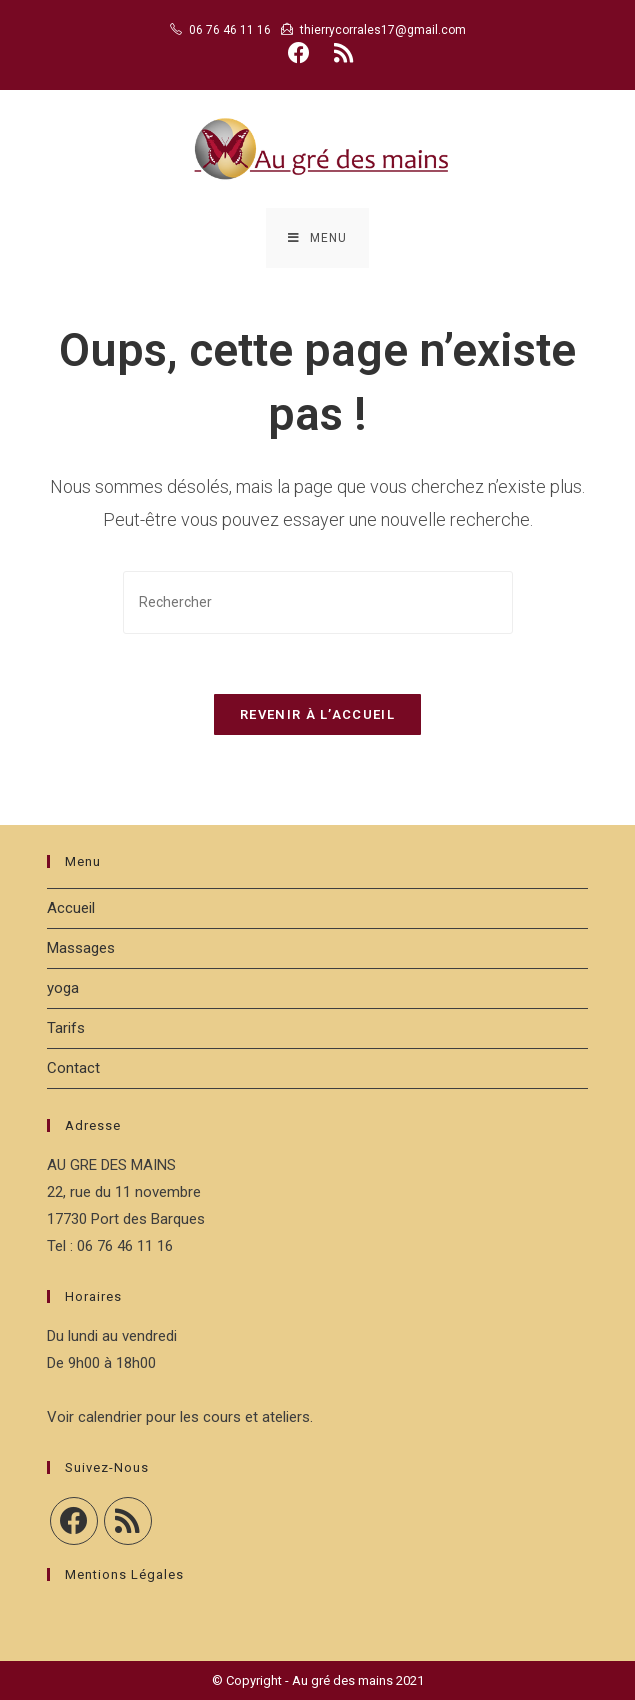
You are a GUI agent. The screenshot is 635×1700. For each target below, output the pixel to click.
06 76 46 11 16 (230, 30)
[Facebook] (74, 1521)
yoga (63, 988)
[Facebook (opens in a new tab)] (299, 53)
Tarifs (66, 1028)
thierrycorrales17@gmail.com (383, 30)
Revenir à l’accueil (317, 714)
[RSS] (128, 1521)
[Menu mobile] (317, 238)
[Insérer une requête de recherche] (318, 602)
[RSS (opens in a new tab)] (340, 53)
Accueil (71, 908)
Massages (81, 948)
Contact (73, 1068)
